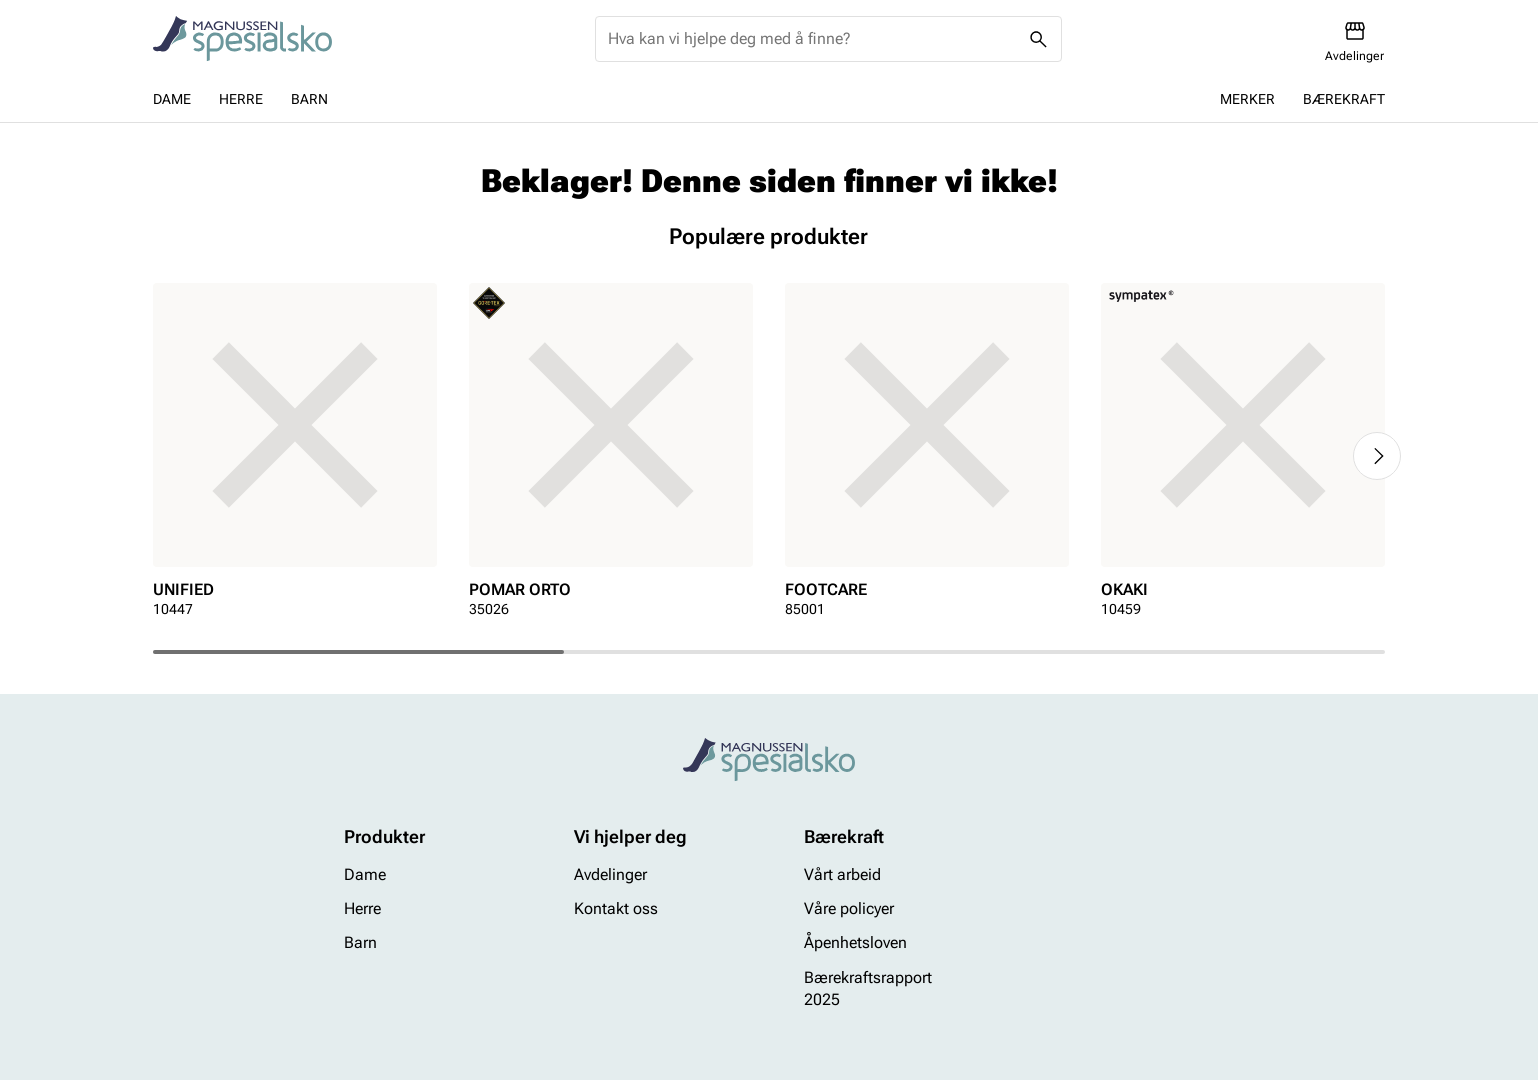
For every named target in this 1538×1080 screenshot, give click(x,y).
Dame (172, 99)
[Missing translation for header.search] (1039, 39)
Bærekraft (1344, 99)
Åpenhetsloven (855, 943)
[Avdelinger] (1354, 41)
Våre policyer (849, 908)
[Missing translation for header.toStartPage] (242, 39)
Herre (241, 99)
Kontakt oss (616, 908)
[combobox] (812, 39)
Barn (309, 99)
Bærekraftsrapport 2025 (868, 988)
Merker (1247, 99)
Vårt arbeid (842, 874)
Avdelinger (610, 874)
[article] (295, 456)
